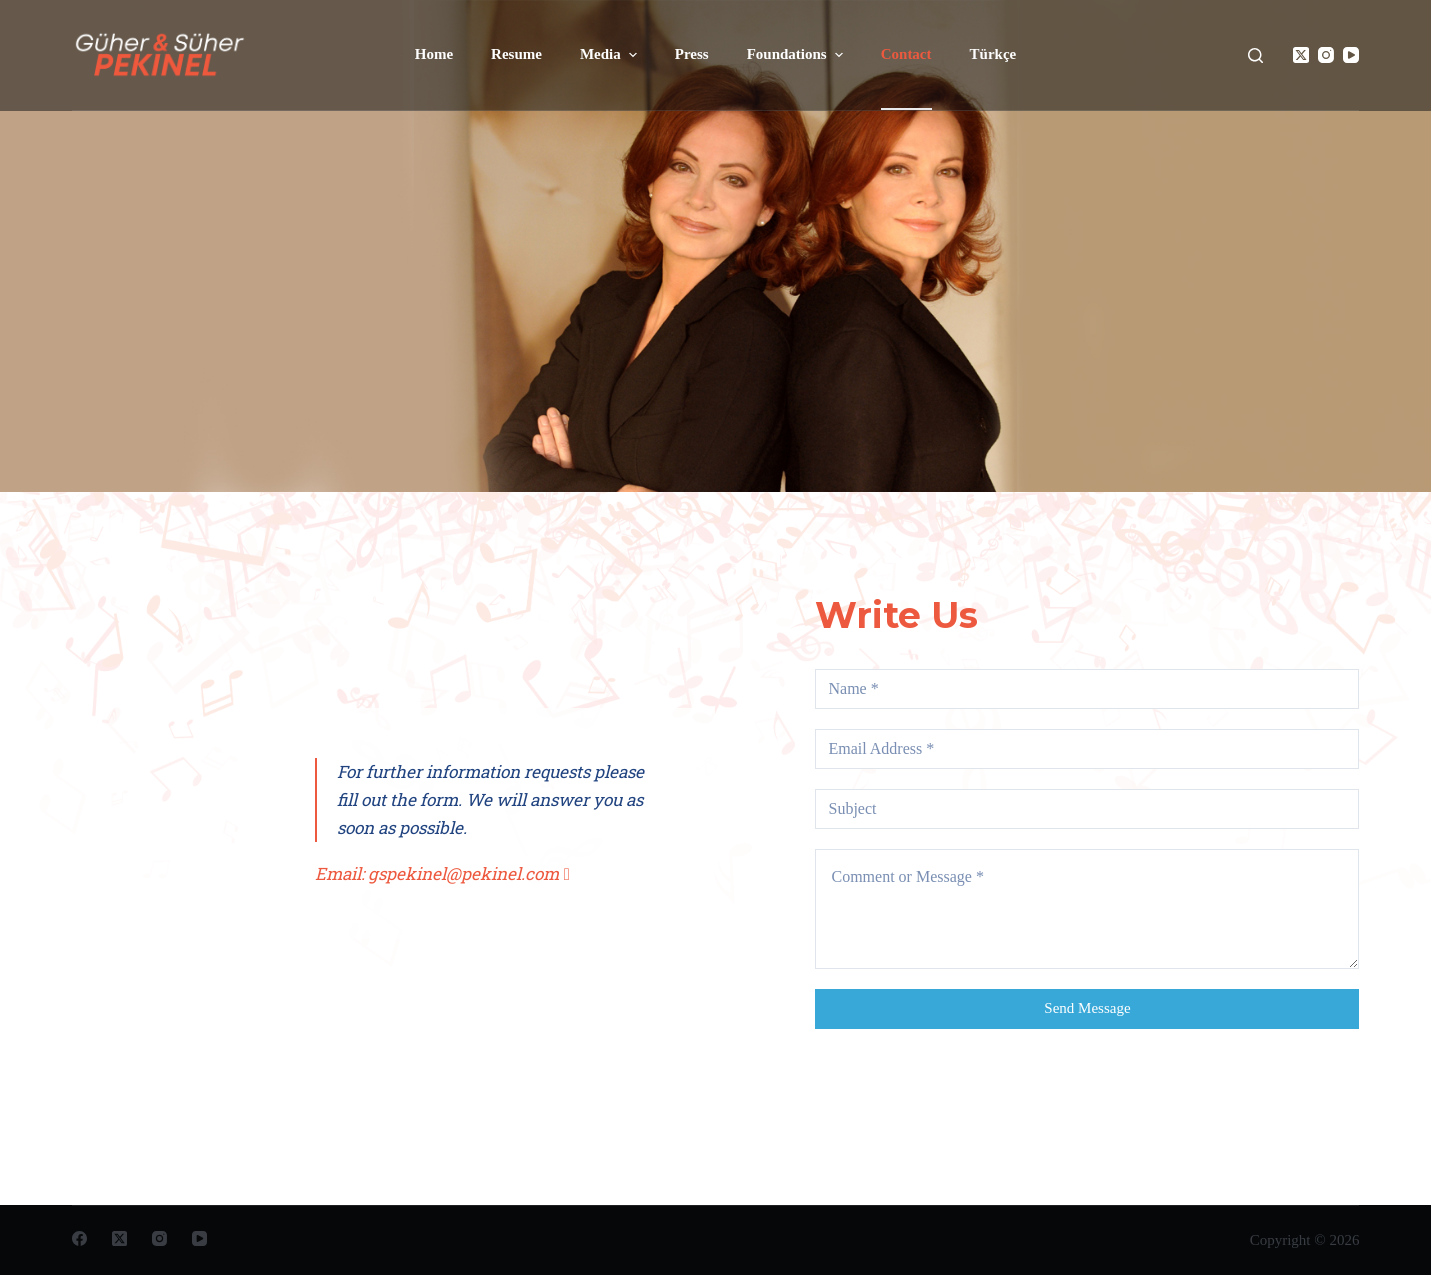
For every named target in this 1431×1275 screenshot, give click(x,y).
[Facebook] (79, 1238)
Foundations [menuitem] (797, 55)
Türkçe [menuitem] (993, 54)
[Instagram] (1326, 55)
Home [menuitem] (434, 54)
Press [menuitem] (692, 54)
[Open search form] (1255, 55)
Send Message (1087, 1008)
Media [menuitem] (611, 55)
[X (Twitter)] (1301, 55)
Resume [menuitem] (516, 54)
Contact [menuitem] (906, 54)
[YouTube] (1351, 55)
